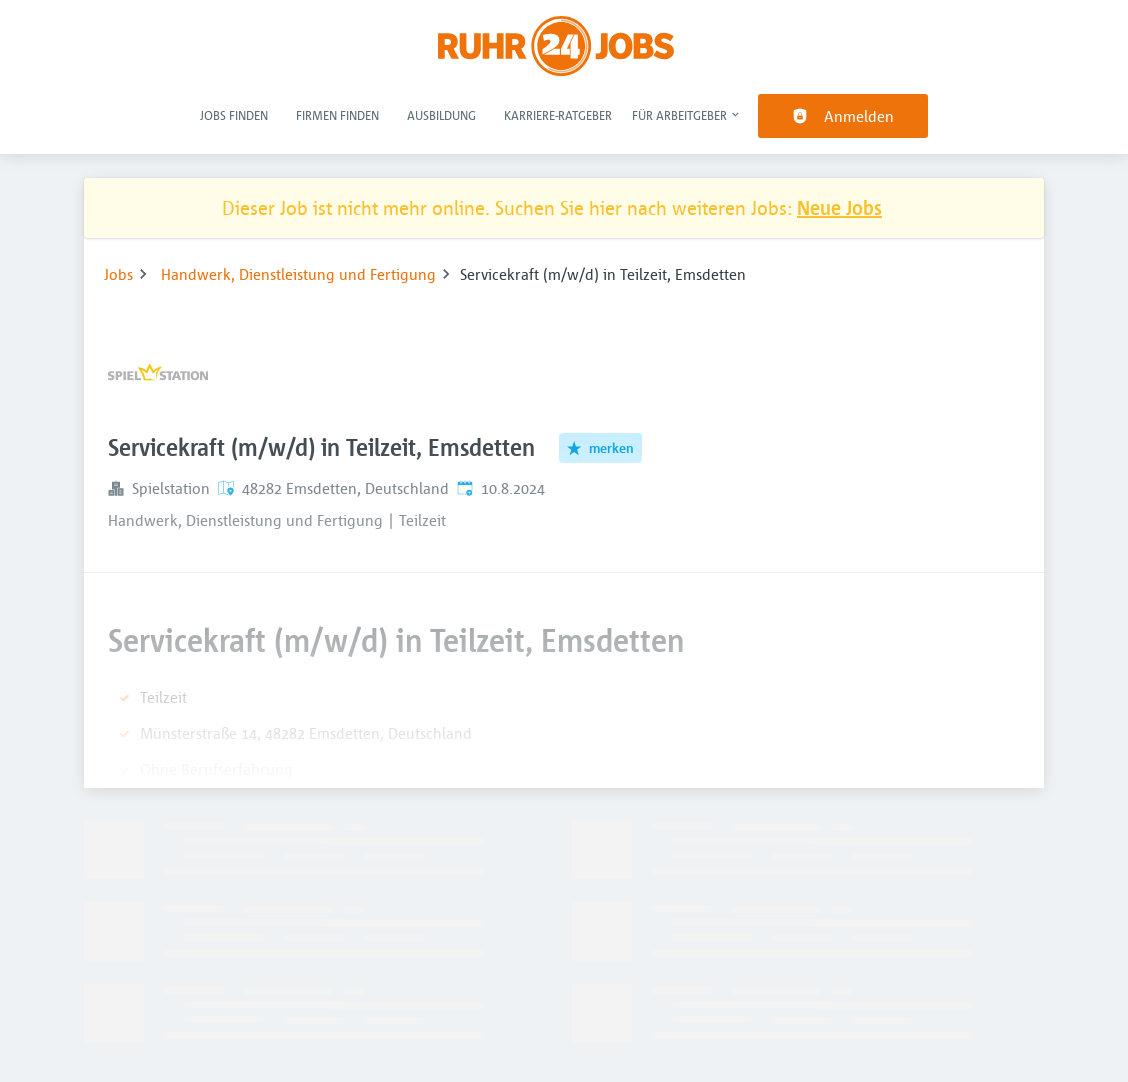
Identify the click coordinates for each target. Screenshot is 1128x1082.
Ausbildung (441, 115)
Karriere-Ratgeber (558, 115)
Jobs (118, 274)
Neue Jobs (839, 207)
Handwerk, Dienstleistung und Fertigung (298, 274)
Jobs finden (234, 115)
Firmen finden (337, 115)
